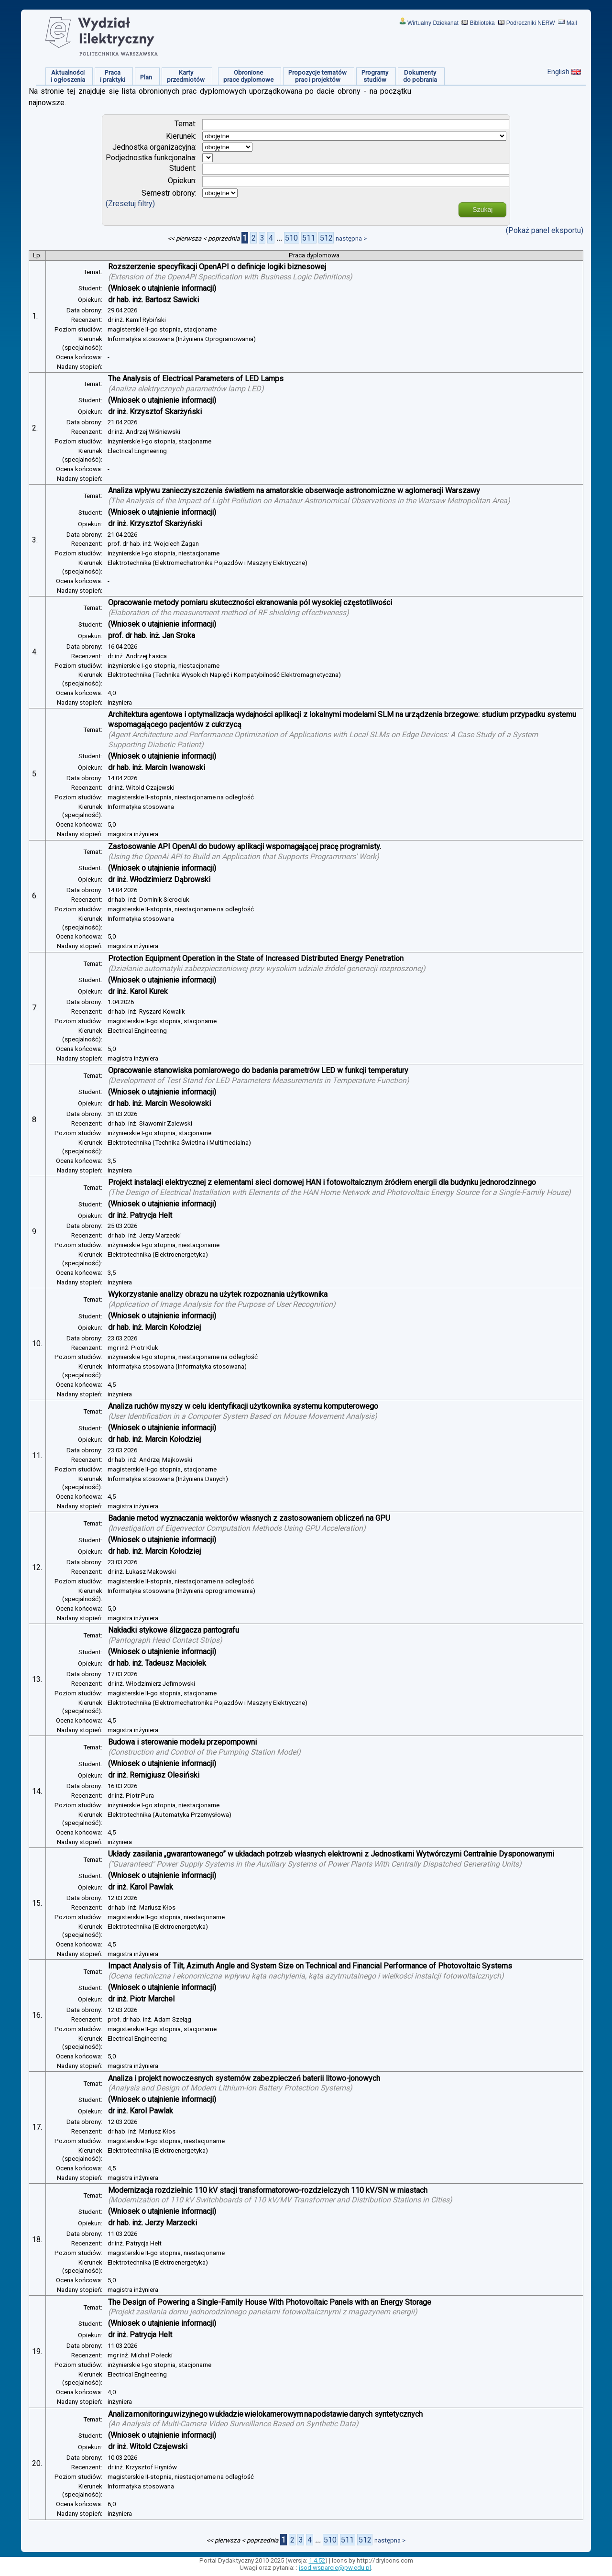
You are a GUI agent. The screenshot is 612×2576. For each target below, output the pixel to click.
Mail (572, 23)
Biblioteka (482, 23)
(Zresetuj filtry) (130, 203)
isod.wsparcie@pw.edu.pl (335, 2567)
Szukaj (482, 209)
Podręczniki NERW (530, 23)
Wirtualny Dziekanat (433, 23)
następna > (351, 238)
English (558, 71)
